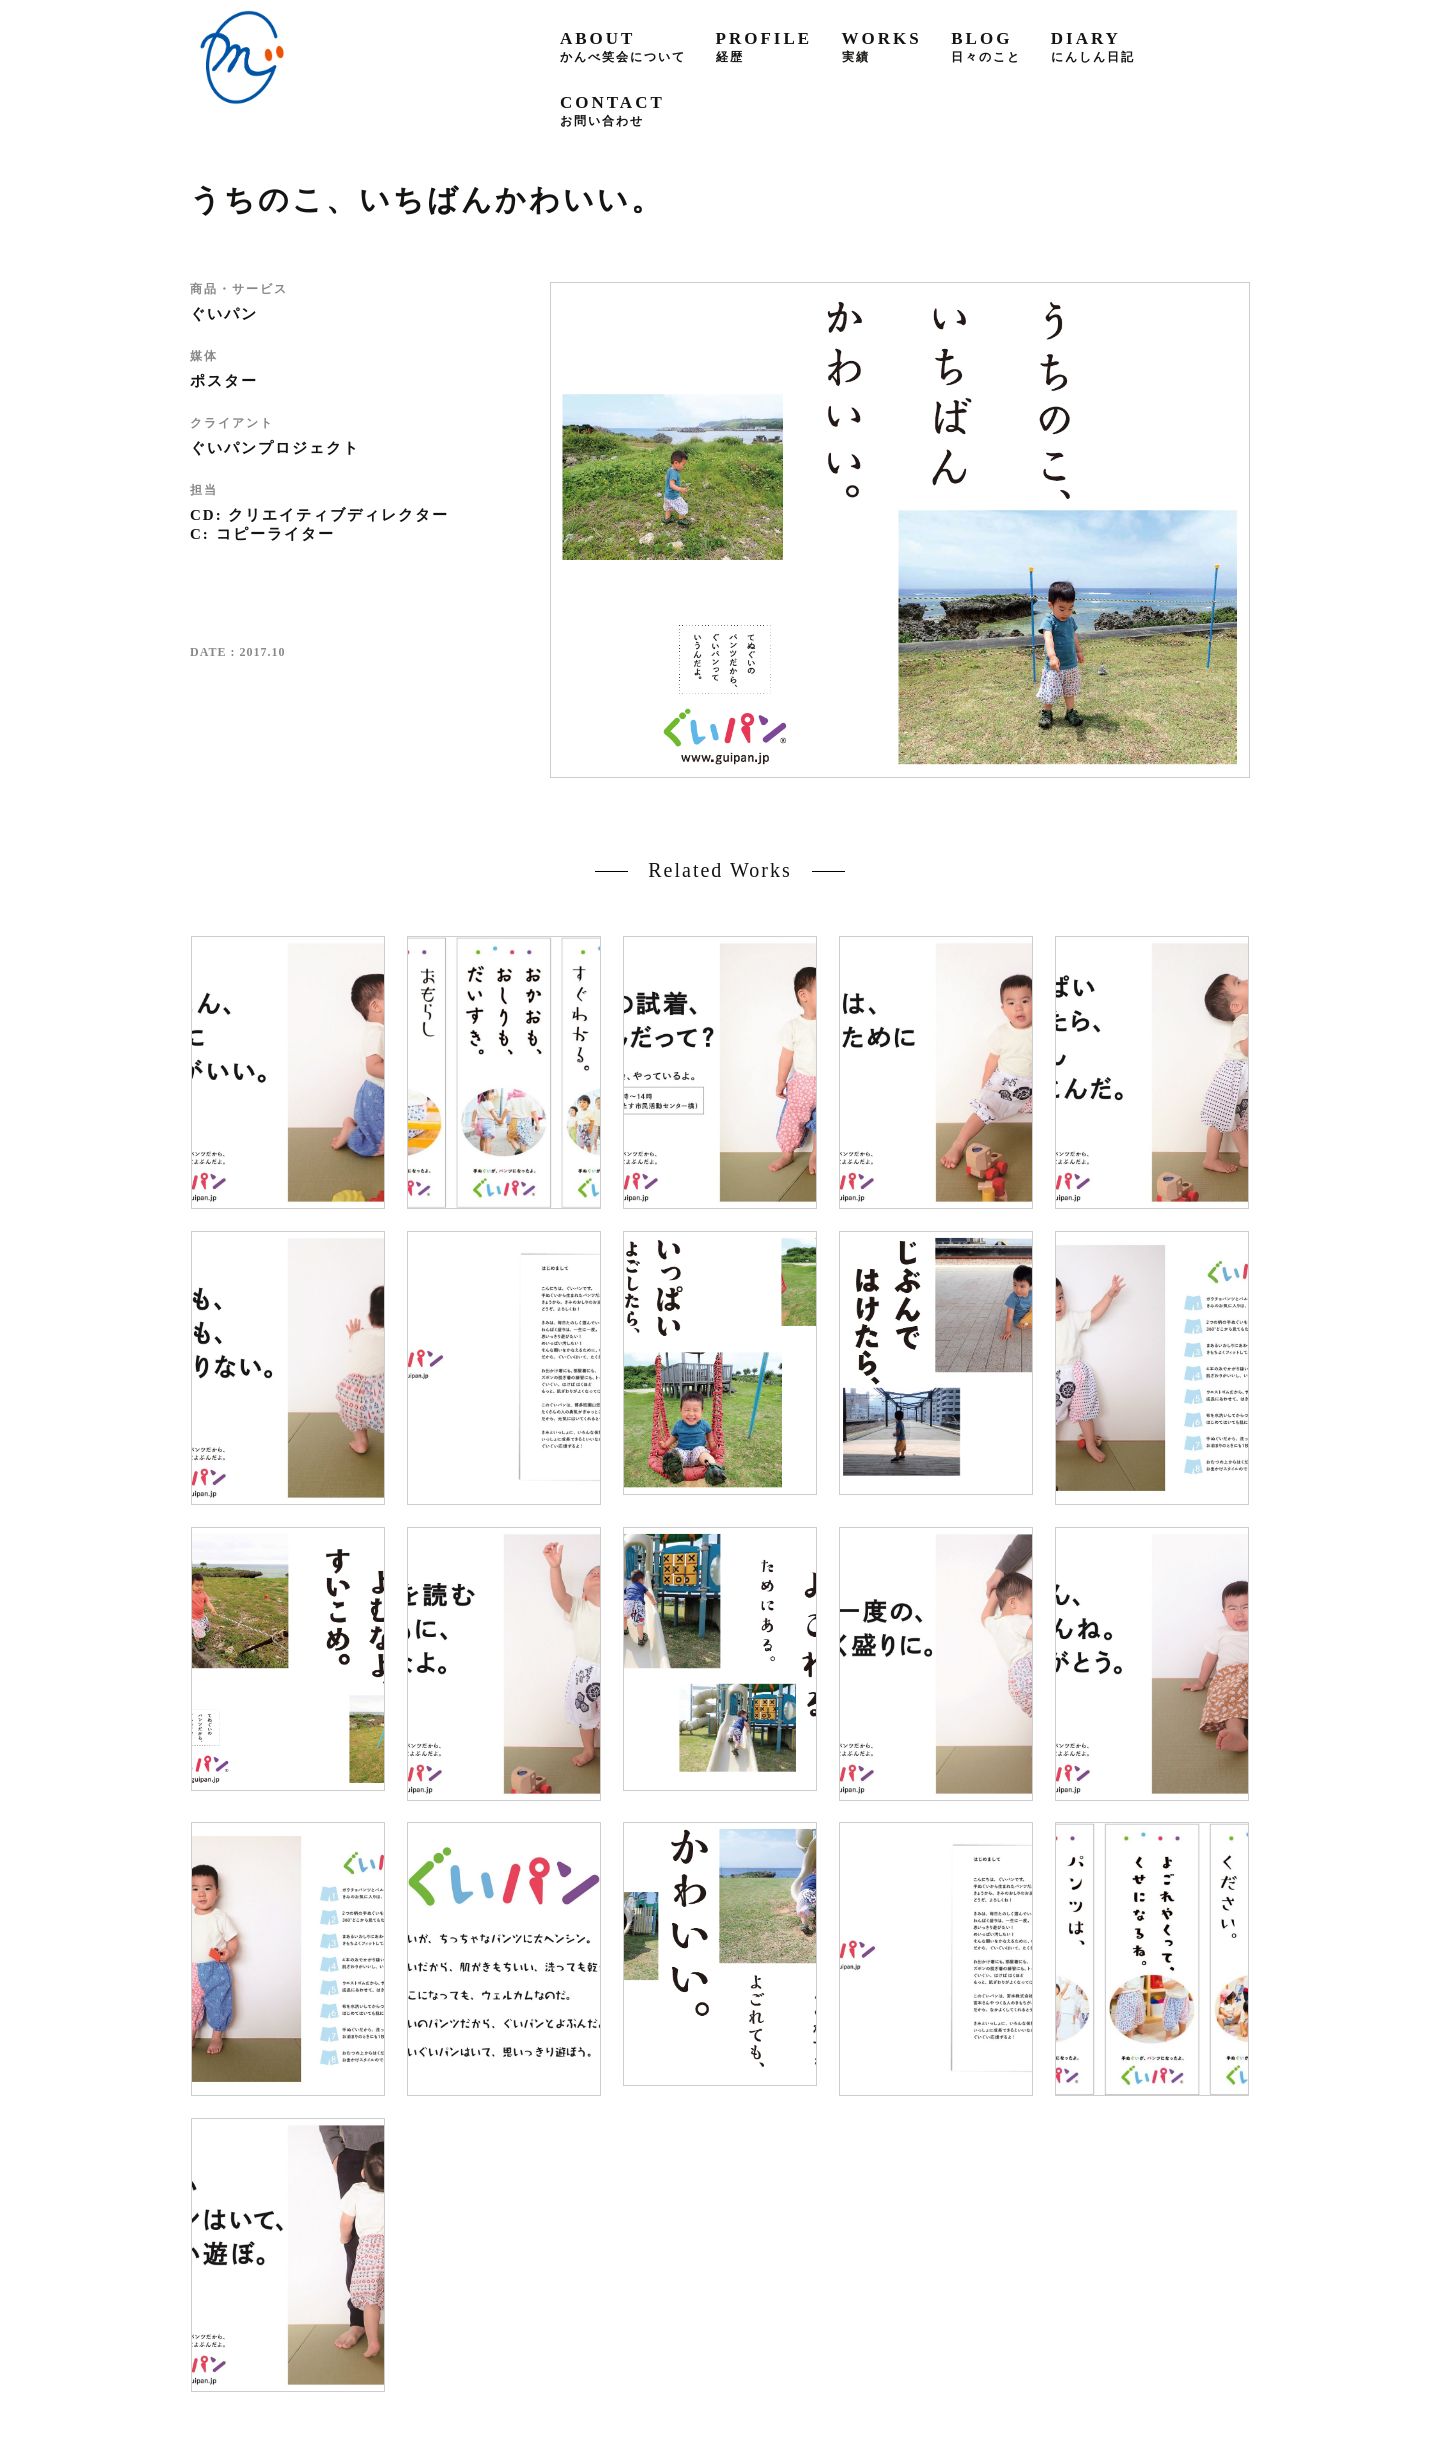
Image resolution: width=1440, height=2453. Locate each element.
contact (612, 110)
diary (1093, 46)
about (623, 46)
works (882, 46)
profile (764, 46)
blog (986, 46)
